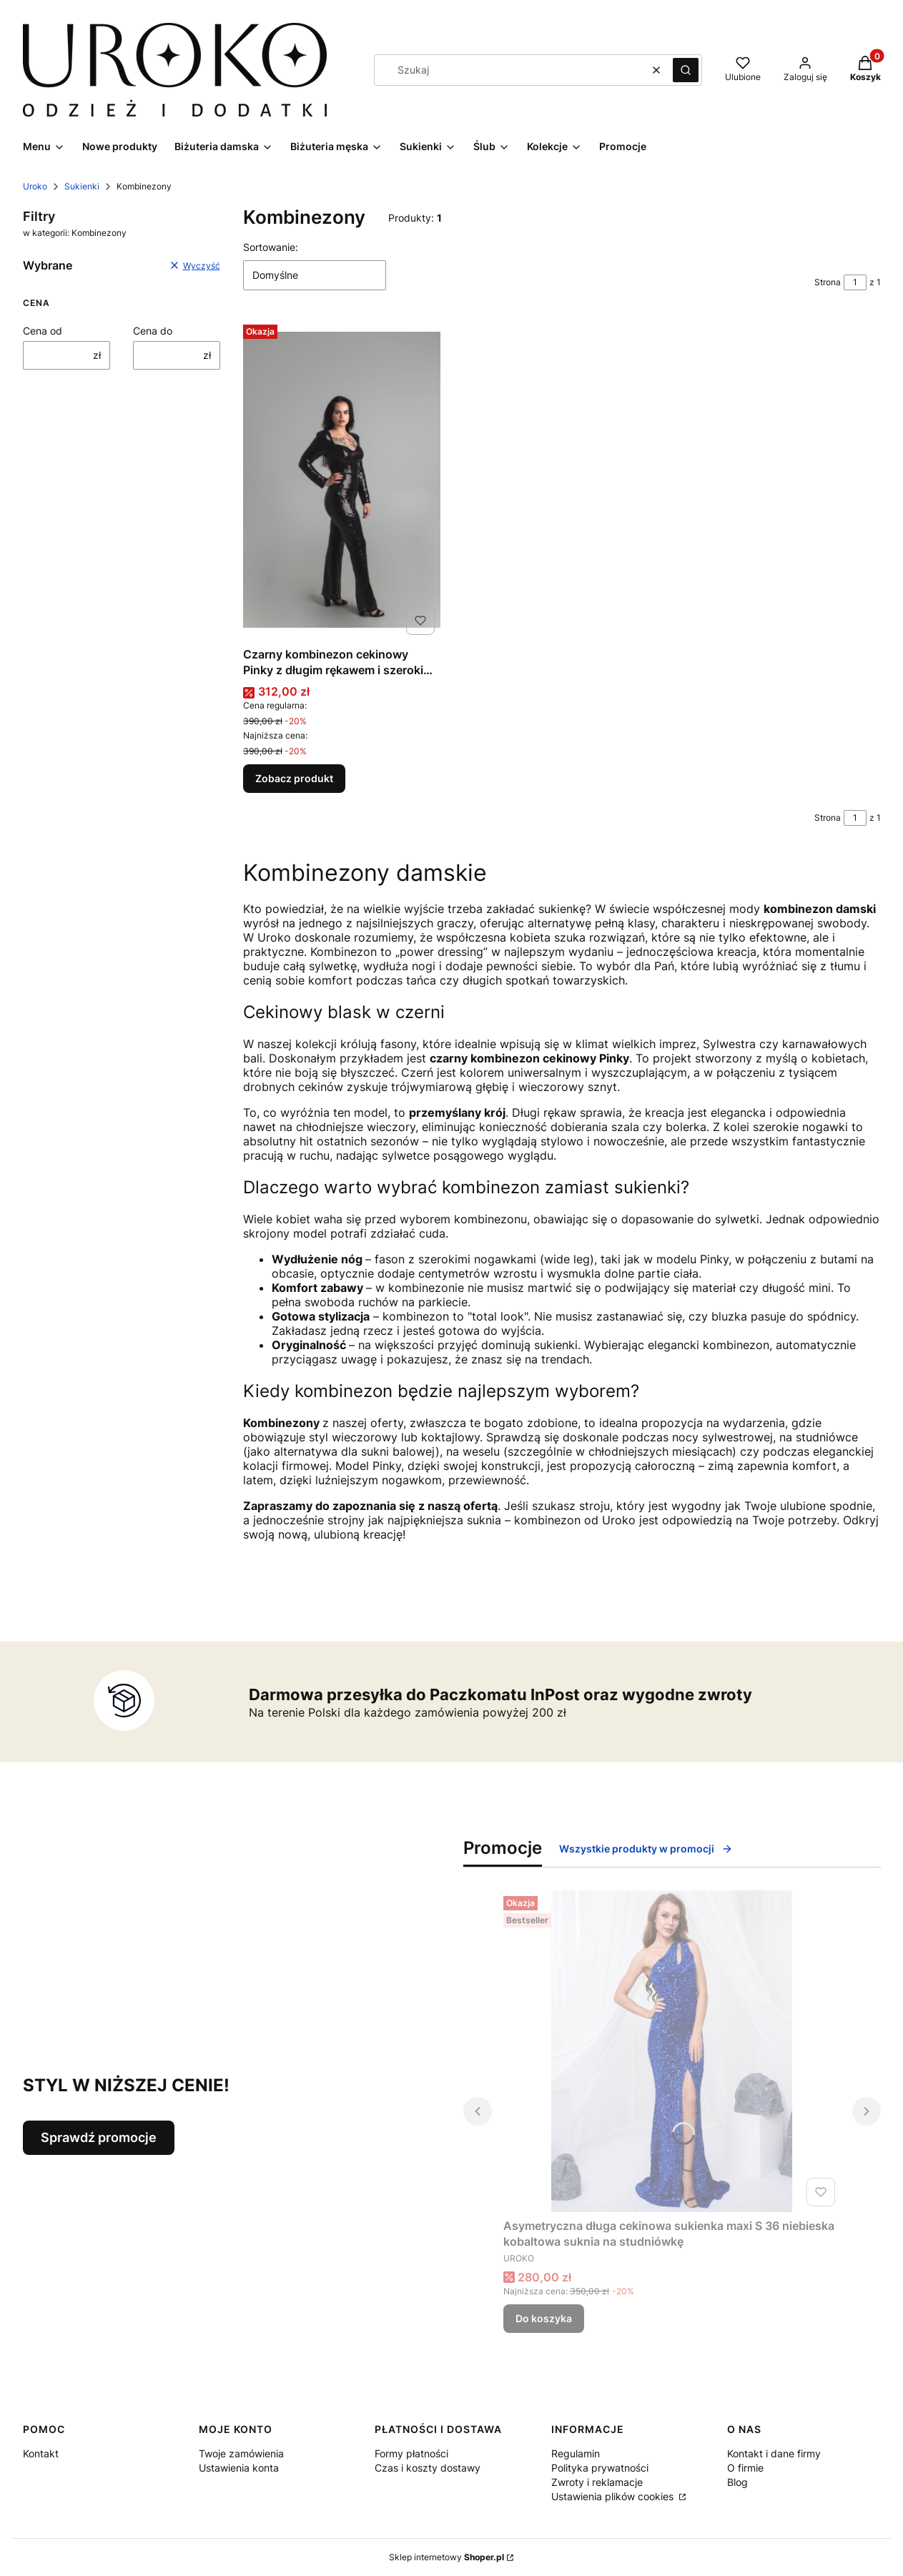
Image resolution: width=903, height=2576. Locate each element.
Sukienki (81, 186)
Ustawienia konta (239, 2468)
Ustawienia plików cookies (613, 2496)
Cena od (42, 331)
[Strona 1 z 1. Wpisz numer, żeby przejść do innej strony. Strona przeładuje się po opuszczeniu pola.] (855, 282)
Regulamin (575, 2453)
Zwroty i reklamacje (597, 2482)
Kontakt (41, 2453)
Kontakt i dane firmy (774, 2453)
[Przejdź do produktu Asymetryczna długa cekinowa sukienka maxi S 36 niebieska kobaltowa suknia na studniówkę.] (672, 2051)
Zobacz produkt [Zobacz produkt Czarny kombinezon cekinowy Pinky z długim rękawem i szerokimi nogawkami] (294, 778)
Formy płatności (411, 2453)
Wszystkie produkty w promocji (646, 1848)
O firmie (745, 2468)
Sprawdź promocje (99, 2137)
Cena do (152, 331)
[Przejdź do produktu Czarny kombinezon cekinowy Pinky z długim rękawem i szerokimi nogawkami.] (341, 480)
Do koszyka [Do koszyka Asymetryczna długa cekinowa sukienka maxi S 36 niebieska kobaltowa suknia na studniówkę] (543, 2318)
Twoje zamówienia (241, 2453)
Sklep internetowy (446, 2557)
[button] (686, 70)
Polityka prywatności (599, 2468)
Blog (737, 2482)
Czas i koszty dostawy (427, 2468)
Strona (827, 282)
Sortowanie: (270, 247)
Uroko (35, 186)
